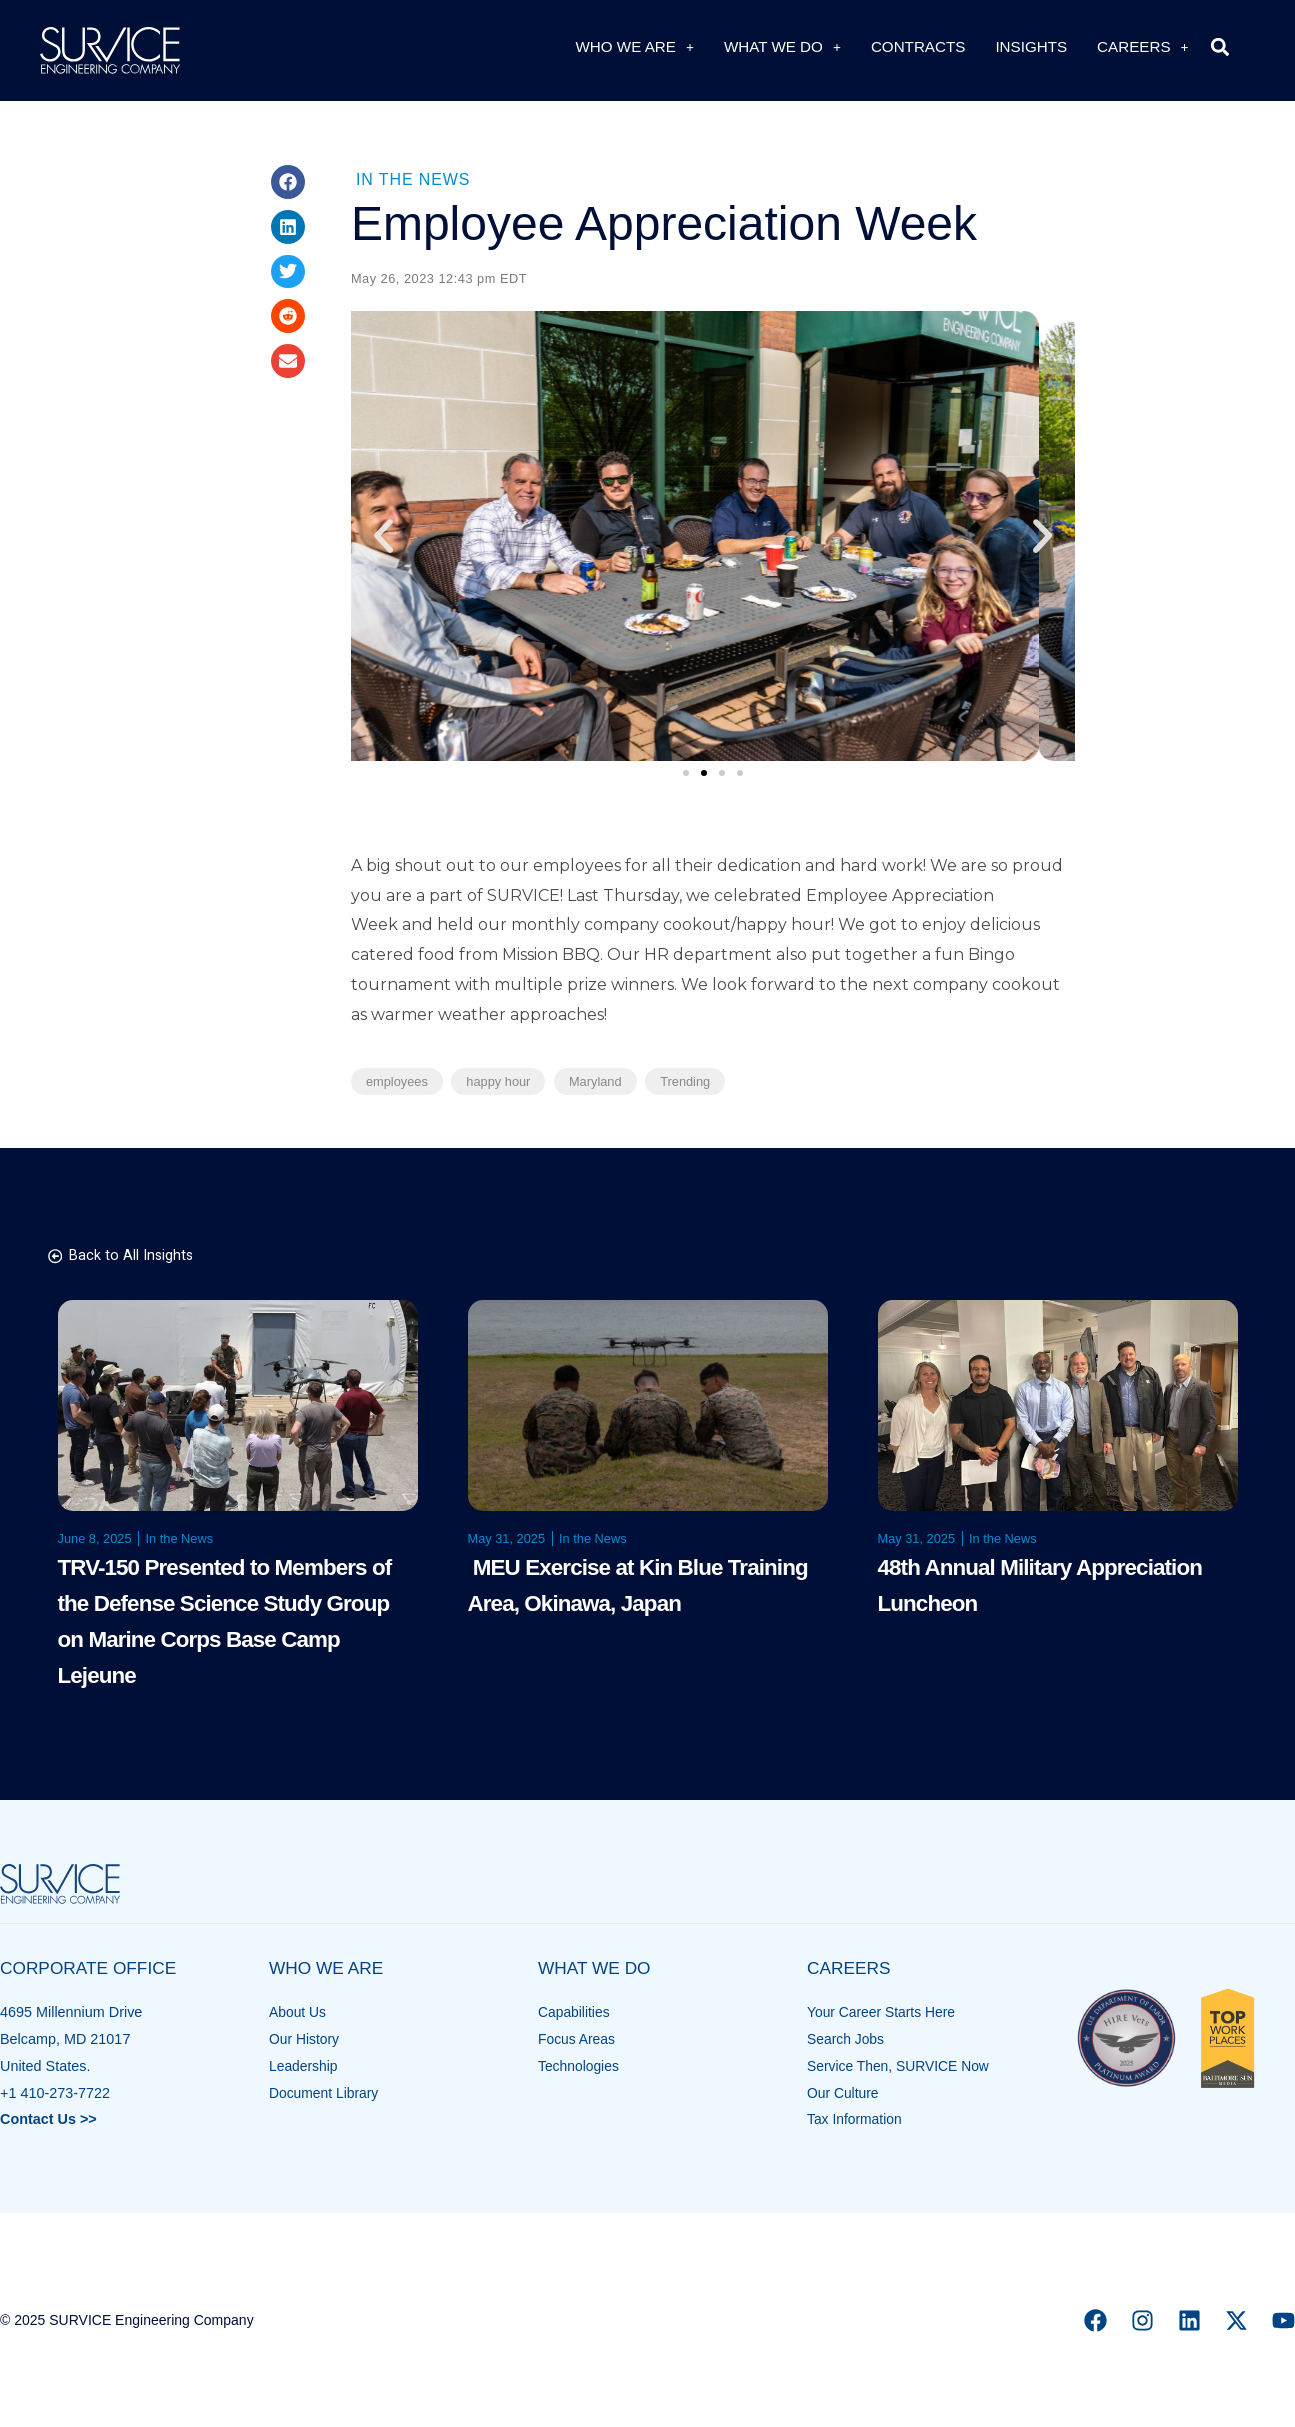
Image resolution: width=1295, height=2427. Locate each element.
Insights (1031, 46)
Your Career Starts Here (884, 2012)
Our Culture (844, 2093)
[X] (1236, 2320)
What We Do (782, 46)
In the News (413, 179)
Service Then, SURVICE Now (901, 2066)
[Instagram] (1142, 2320)
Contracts (918, 46)
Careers (1142, 46)
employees (397, 1081)
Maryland (595, 1081)
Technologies (580, 2066)
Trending (685, 1081)
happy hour (498, 1081)
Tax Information (856, 2119)
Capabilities (575, 2012)
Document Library (326, 2093)
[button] (1220, 46)
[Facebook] (1095, 2320)
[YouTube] (1283, 2320)
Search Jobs (847, 2039)
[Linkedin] (1189, 2320)
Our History (305, 2039)
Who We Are (634, 46)
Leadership (304, 2066)
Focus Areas (578, 2039)
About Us (298, 2012)
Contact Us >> (48, 2119)
